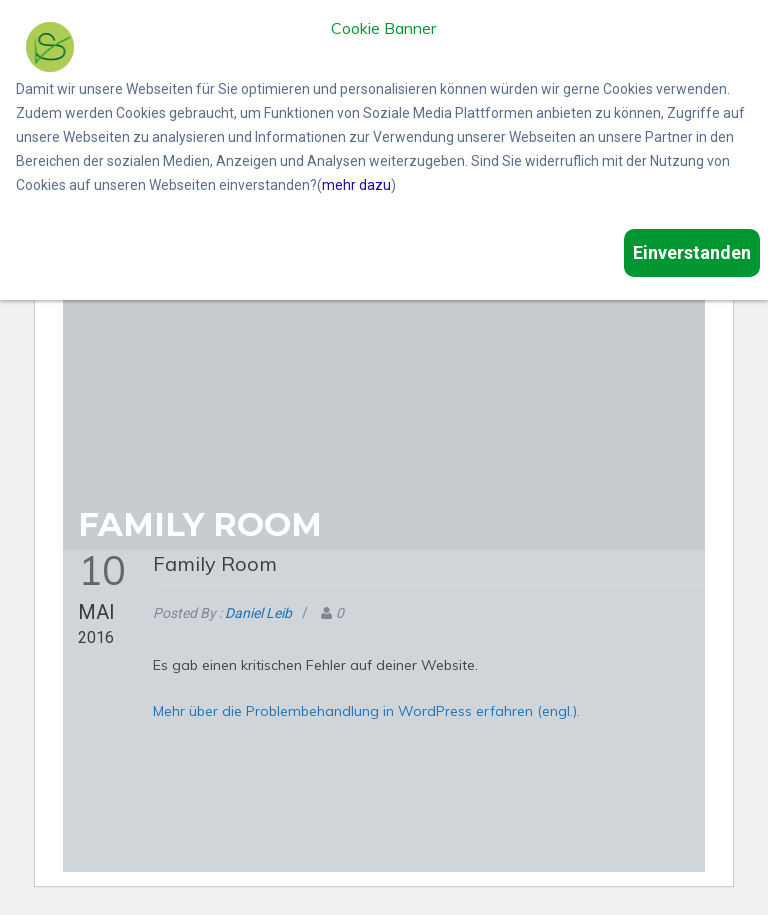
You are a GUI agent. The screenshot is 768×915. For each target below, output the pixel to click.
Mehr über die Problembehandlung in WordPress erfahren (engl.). (366, 711)
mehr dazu (356, 185)
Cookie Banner (383, 29)
